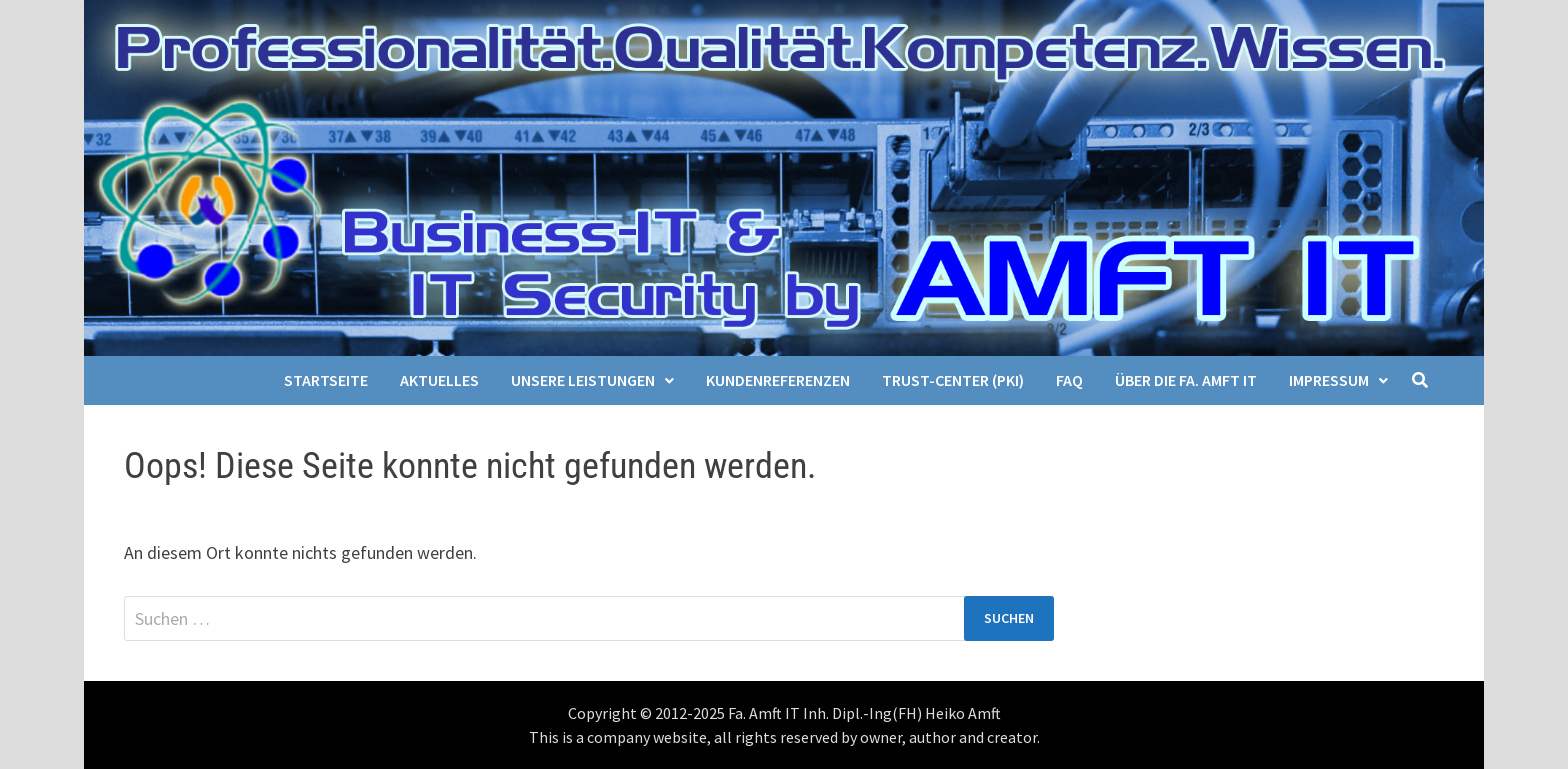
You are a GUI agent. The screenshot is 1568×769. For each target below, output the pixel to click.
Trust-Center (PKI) (953, 380)
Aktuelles (439, 380)
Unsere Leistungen (583, 380)
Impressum (1329, 380)
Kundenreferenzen (778, 380)
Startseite (326, 380)
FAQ (1069, 380)
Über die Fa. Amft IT (1186, 380)
